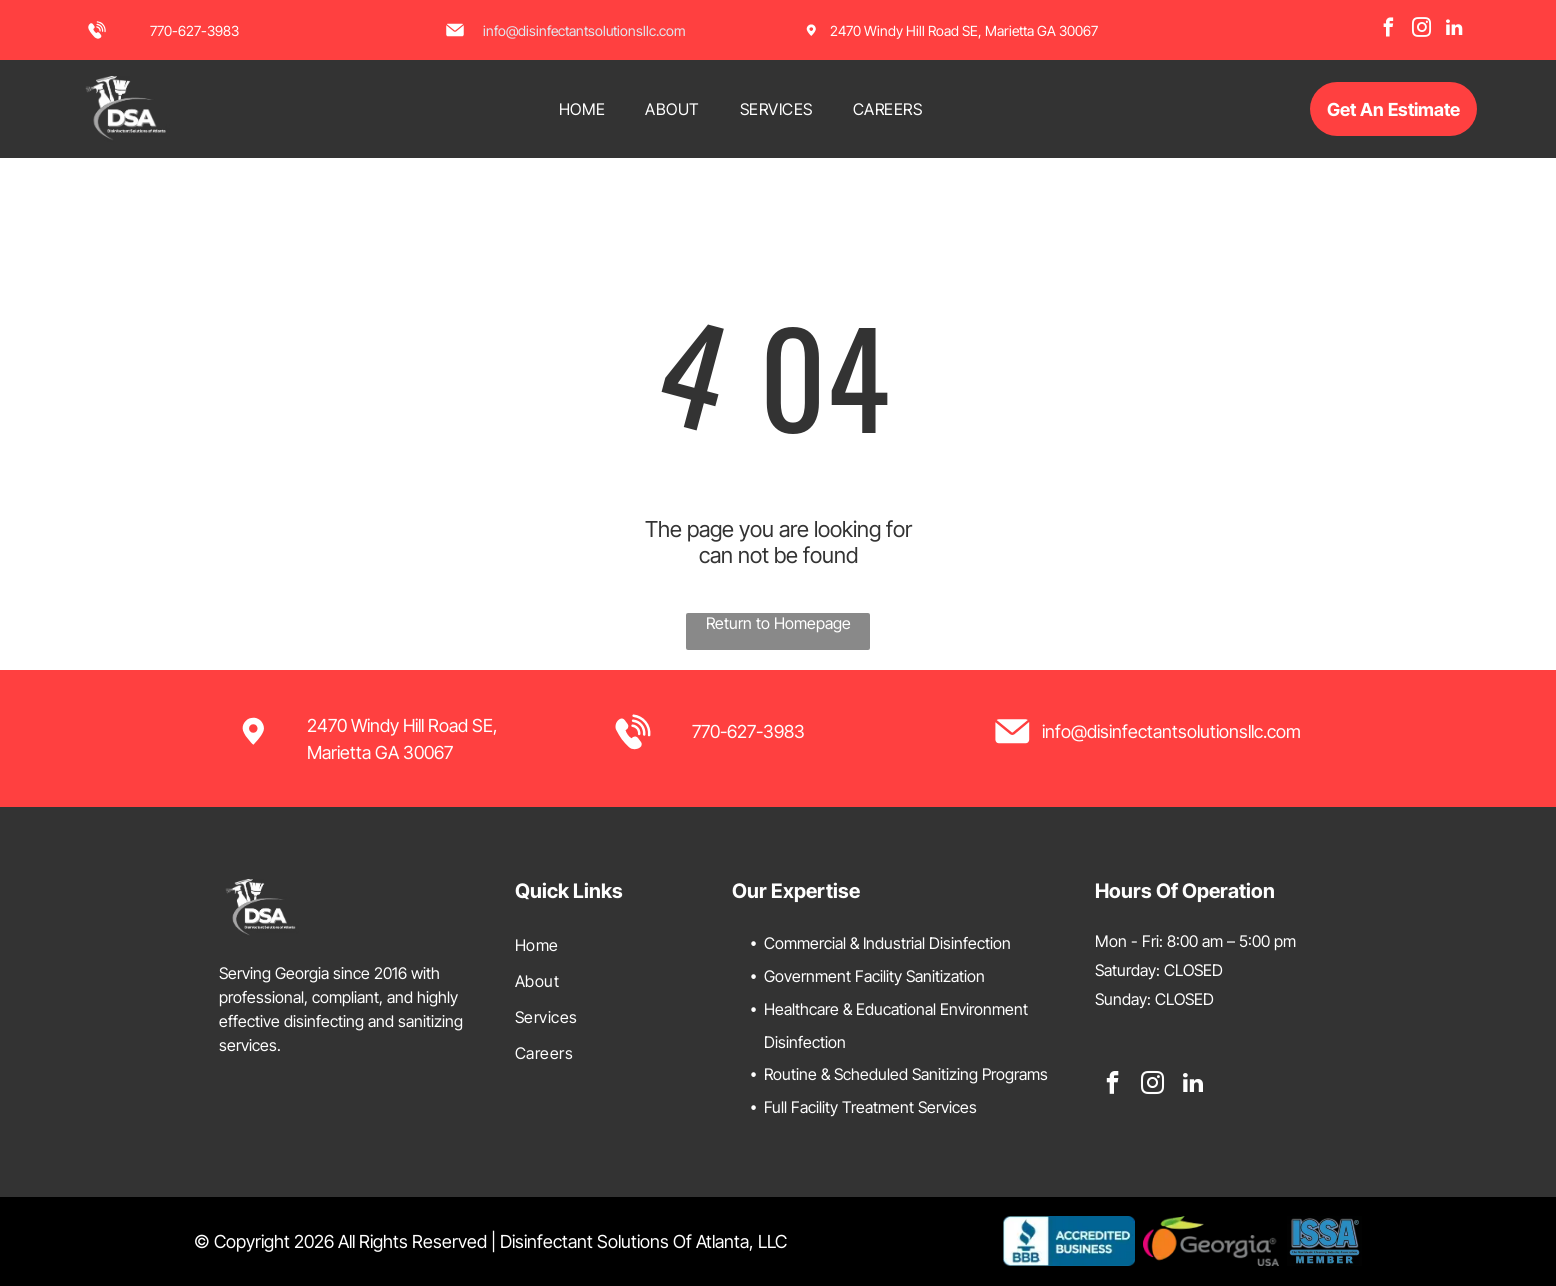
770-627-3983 (194, 30)
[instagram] (1421, 30)
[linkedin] (1454, 30)
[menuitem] (582, 109)
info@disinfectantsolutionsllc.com (584, 30)
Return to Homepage (778, 623)
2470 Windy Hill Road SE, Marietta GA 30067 (964, 30)
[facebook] (1388, 30)
